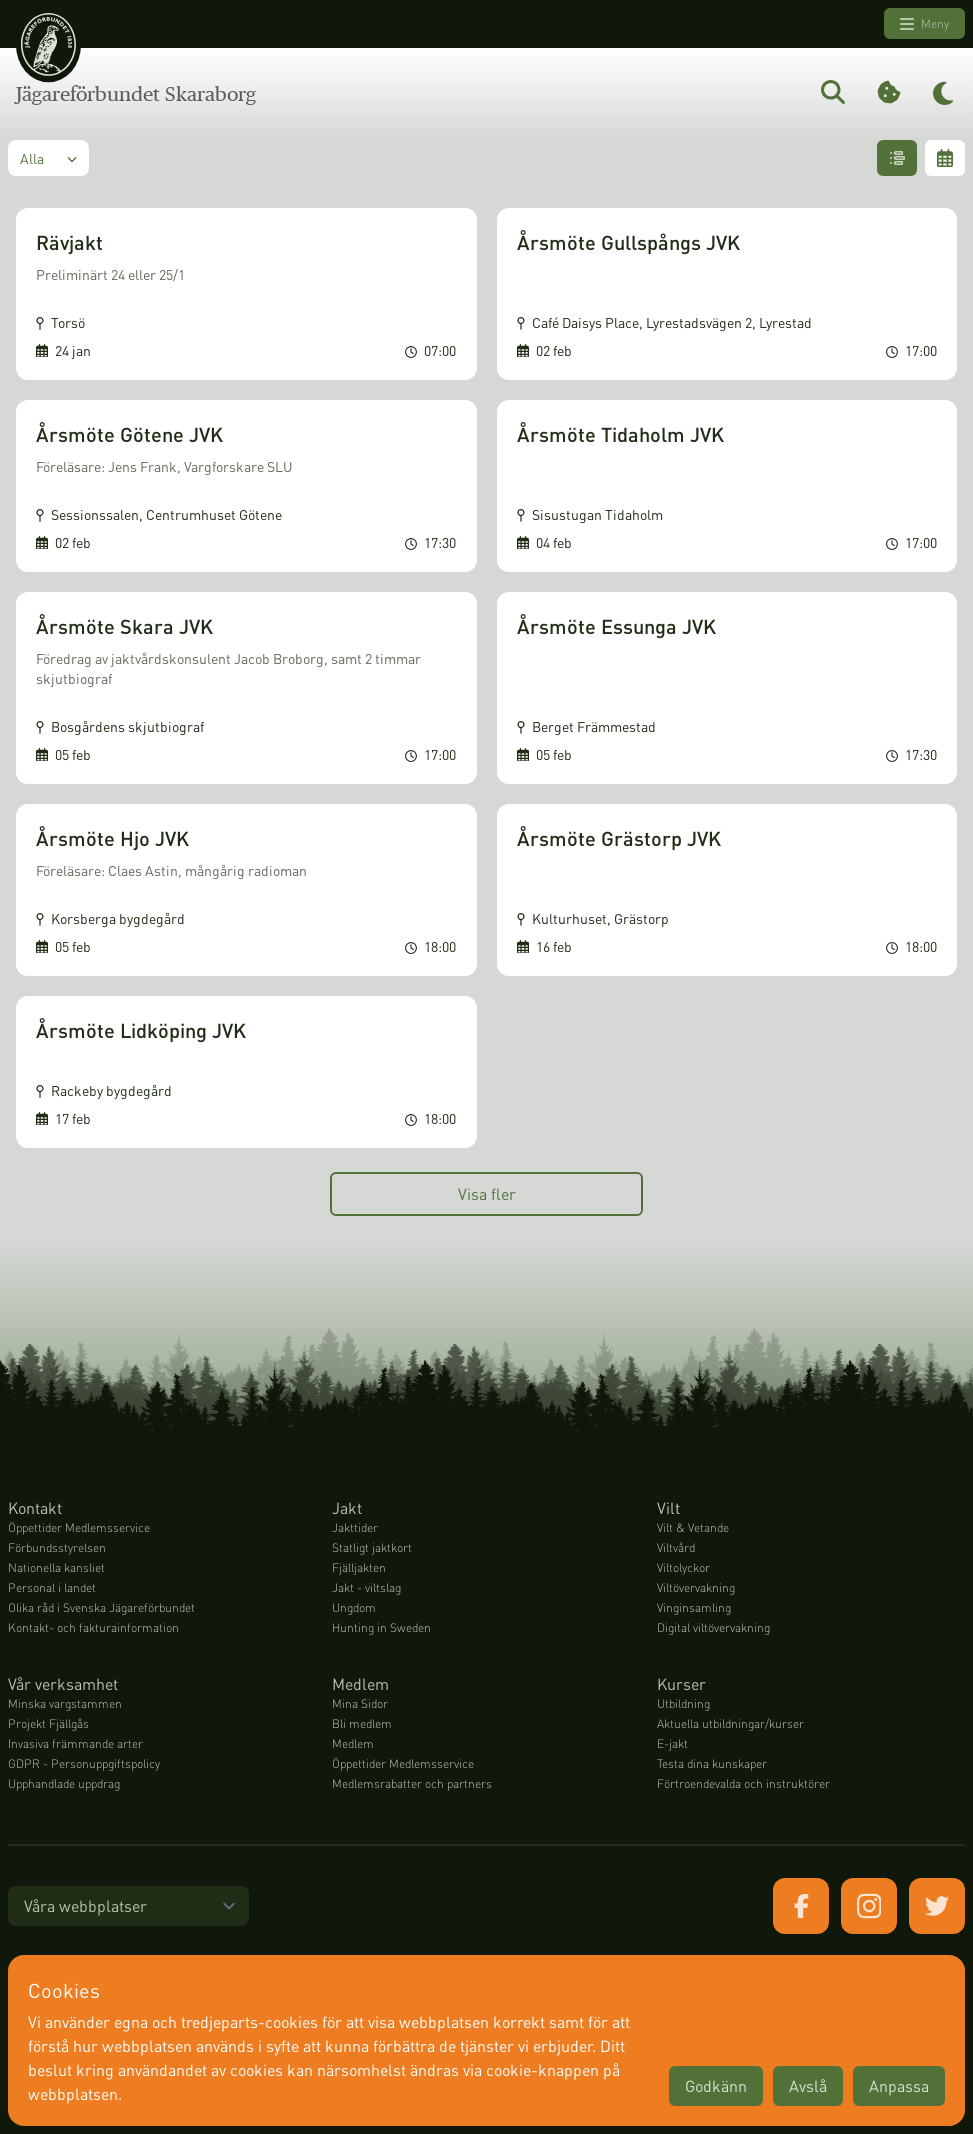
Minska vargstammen (65, 1703)
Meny (924, 24)
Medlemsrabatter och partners (412, 1783)
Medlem (353, 1743)
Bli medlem (362, 1723)
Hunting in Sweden (381, 1627)
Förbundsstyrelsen (57, 1547)
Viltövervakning (696, 1587)
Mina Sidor (360, 1703)
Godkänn (716, 2085)
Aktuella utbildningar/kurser (730, 1723)
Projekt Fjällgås (48, 1723)
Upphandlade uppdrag (64, 1783)
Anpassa (899, 2085)
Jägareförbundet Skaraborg (136, 94)
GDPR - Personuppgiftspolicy (84, 1763)
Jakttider (355, 1527)
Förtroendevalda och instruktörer (743, 1783)
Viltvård (676, 1547)
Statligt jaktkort (372, 1547)
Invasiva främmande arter (75, 1743)
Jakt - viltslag (366, 1587)
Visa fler (487, 1193)
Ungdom (354, 1607)
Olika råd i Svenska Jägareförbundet (101, 1607)
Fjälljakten (359, 1567)
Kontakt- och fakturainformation (93, 1627)
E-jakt (672, 1743)
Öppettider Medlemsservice (79, 1527)
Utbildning (683, 1703)
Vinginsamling (694, 1607)
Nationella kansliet (56, 1567)
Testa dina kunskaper (712, 1763)
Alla (48, 158)
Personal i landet (52, 1587)
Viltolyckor (683, 1567)
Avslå (808, 2085)
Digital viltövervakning (713, 1627)
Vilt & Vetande (693, 1527)
